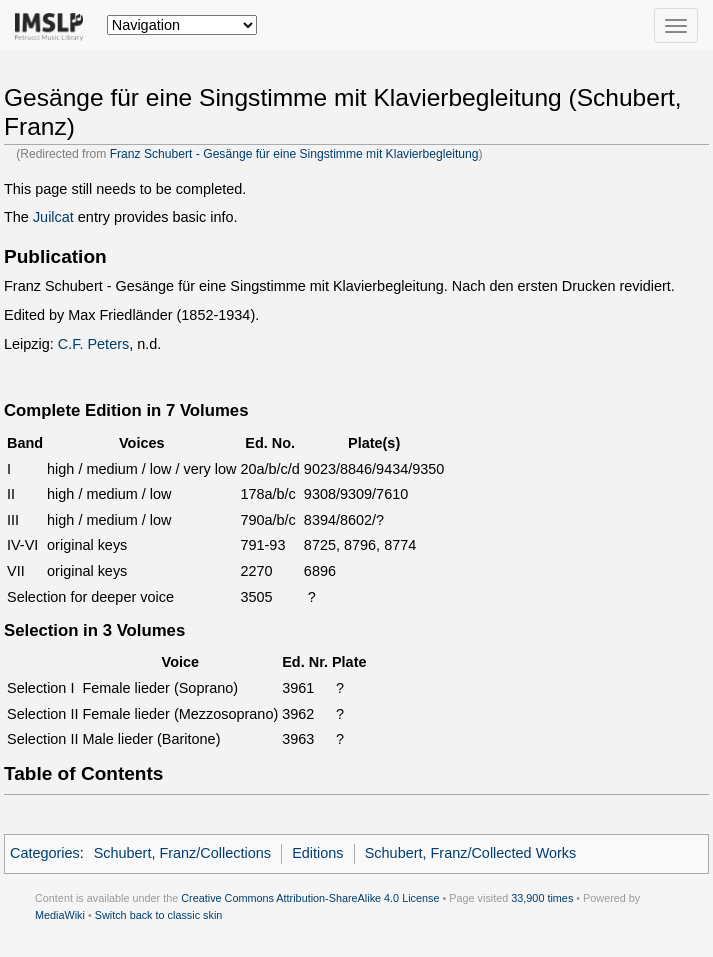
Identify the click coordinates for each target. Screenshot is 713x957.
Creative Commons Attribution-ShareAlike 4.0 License (310, 898)
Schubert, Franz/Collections (182, 853)
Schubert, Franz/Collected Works (471, 853)
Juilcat (53, 217)
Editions (317, 853)
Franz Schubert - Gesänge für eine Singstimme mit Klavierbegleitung (294, 154)
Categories (45, 853)
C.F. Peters (93, 344)
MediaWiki (60, 915)
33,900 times (542, 898)
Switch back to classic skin (159, 915)
